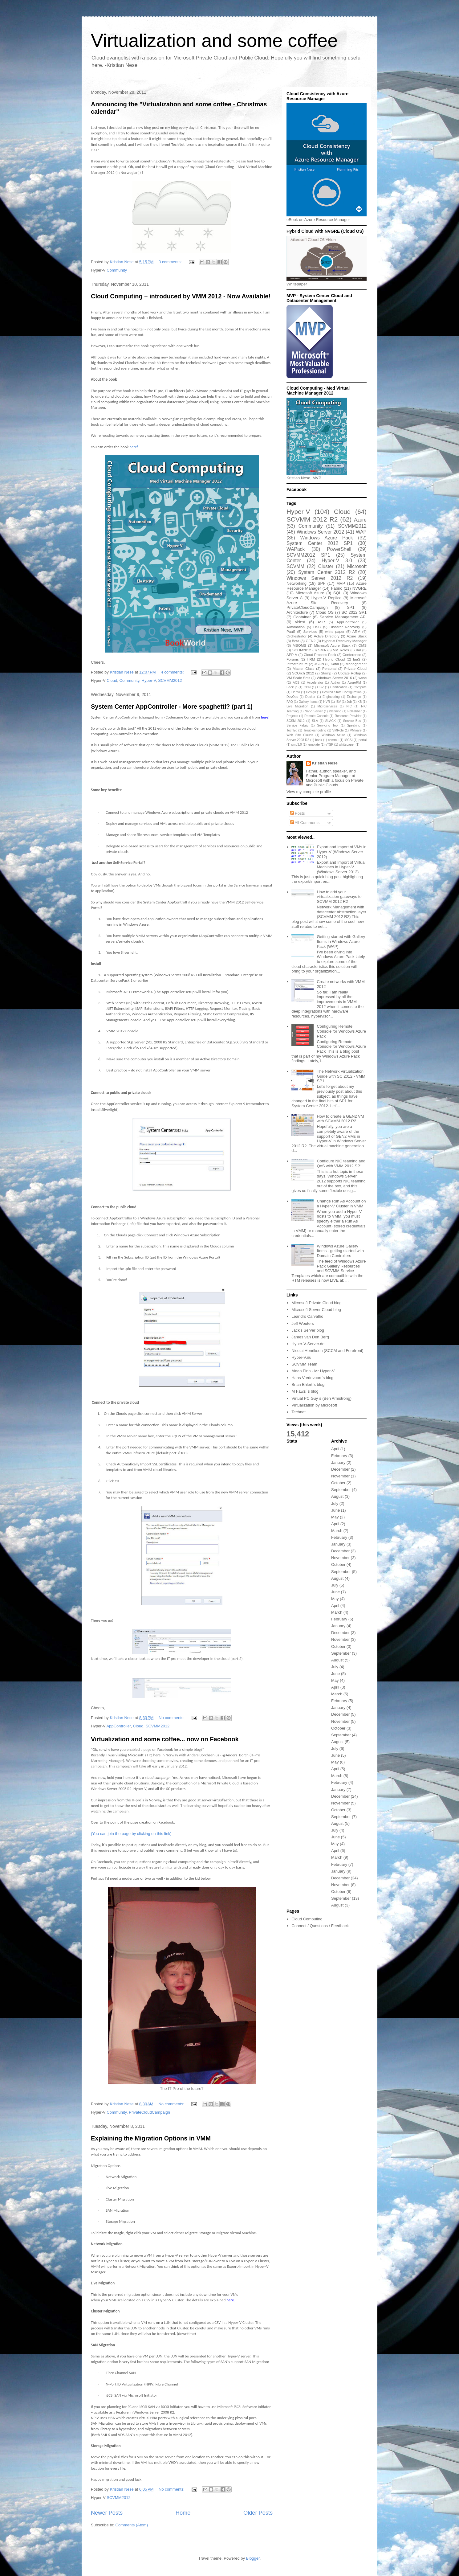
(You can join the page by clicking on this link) (131, 1833)
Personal (329, 668)
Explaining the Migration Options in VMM (151, 2138)
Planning (335, 711)
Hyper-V (149, 680)
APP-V (291, 655)
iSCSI (348, 740)
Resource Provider (348, 716)
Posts (297, 813)
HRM (311, 659)
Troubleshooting (314, 730)
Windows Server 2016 (334, 678)
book (318, 740)
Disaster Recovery (345, 627)
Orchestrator (296, 636)
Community (117, 270)
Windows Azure (333, 735)
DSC (317, 627)
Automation (295, 627)
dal (358, 650)
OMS (362, 645)
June (335, 1510)
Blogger (253, 2558)
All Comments (305, 822)
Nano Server (314, 711)
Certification (338, 687)
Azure (360, 519)
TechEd (291, 730)
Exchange (354, 696)
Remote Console (316, 716)
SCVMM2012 (170, 680)
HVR (326, 701)
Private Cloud (355, 668)
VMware (356, 730)
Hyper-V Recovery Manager (344, 641)
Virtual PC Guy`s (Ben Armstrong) (321, 1398)
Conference (352, 655)
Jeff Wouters (302, 1323)
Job (349, 701)
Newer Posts (107, 2513)
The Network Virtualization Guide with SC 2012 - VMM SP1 (341, 1076)
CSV (320, 687)
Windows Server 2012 (320, 531)
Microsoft (357, 566)
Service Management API (343, 617)
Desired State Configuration (342, 692)
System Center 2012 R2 (326, 572)
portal (363, 740)
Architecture (297, 612)
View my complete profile (308, 791)
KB (360, 701)
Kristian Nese (325, 763)
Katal (335, 664)
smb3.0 (296, 744)
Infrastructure (297, 664)
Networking (296, 583)
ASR (321, 622)
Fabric (336, 588)
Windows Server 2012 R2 (319, 578)
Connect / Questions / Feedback (320, 1925)
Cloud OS (325, 612)
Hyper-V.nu (301, 1357)
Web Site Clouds (299, 735)
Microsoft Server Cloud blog (316, 1309)
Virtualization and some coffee (214, 40)
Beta (295, 641)
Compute (360, 687)
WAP (361, 531)
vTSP (329, 744)
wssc (363, 678)
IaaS (356, 659)
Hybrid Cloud (334, 659)
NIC (349, 706)
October (338, 1482)
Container (302, 617)
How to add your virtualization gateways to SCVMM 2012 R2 (339, 897)
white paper (334, 631)
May (335, 1517)
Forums (292, 659)
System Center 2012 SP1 (319, 543)
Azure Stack (357, 636)
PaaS (290, 631)
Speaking (353, 725)
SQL (337, 593)
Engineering (331, 696)
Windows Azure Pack (326, 537)
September (341, 1489)
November (340, 1476)
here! (133, 446)
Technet (298, 1412)
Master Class (304, 668)
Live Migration (297, 706)
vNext (300, 622)
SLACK (330, 721)
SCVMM (295, 566)
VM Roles (341, 650)
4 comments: (173, 672)
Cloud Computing (306, 1919)
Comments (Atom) (132, 2525)
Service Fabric (297, 725)
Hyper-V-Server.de (307, 1343)
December (340, 1469)
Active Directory (326, 636)
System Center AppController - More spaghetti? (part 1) (172, 706)
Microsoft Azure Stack (332, 645)
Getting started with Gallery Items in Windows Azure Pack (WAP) (341, 941)
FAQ (289, 701)
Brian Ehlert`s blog (307, 1384)
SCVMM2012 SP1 (308, 555)
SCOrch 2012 (303, 673)
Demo (295, 692)
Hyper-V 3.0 (337, 560)
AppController (119, 1726)
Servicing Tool (327, 725)
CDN (307, 687)
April (335, 1449)
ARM (356, 631)
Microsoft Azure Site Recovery (326, 600)
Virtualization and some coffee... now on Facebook (165, 1739)
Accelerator (315, 682)
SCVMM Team (304, 1364)
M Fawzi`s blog (304, 1391)
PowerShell (339, 549)
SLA (315, 721)
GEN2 (310, 641)
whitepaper (347, 744)
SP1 (351, 607)
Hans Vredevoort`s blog (312, 1377)
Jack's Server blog (307, 1330)
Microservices (327, 706)
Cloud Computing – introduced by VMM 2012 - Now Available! (180, 296)
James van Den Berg (310, 1337)
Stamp (326, 673)
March (336, 1530)
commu (333, 740)
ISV (338, 701)
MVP (340, 583)
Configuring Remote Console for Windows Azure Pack (341, 1031)
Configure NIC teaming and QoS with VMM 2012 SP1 (341, 1163)
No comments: (172, 1717)
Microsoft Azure (310, 593)
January (338, 1462)
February (339, 1455)
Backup (291, 687)
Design (311, 692)
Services (310, 631)
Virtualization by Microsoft (314, 1405)
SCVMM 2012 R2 (312, 519)
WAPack (295, 549)
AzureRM (354, 682)
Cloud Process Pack (320, 655)
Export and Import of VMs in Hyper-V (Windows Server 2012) (341, 852)
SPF (321, 583)
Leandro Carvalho (307, 1316)
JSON (319, 664)
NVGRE (359, 588)
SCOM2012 (301, 650)
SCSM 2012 (295, 721)
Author (335, 682)
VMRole (338, 730)
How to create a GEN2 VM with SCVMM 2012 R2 (340, 1119)
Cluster (325, 566)
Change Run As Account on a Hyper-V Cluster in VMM (341, 1203)
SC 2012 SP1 (354, 612)
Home (183, 2513)
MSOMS (299, 645)
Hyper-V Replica (326, 598)
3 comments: (171, 262)
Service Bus (352, 721)
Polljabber (354, 711)
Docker (310, 696)
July (334, 1503)
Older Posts (258, 2513)
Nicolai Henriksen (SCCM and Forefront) (327, 1350)
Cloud (112, 680)
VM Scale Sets (298, 678)
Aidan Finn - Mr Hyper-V (313, 1371)
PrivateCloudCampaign (149, 2112)
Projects (292, 716)
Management (356, 664)
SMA (322, 650)
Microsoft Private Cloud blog (316, 1302)
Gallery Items (308, 701)
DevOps (292, 696)
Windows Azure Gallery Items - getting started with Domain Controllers (340, 1251)
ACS (296, 682)
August (337, 1496)
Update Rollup (349, 673)
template (313, 744)
